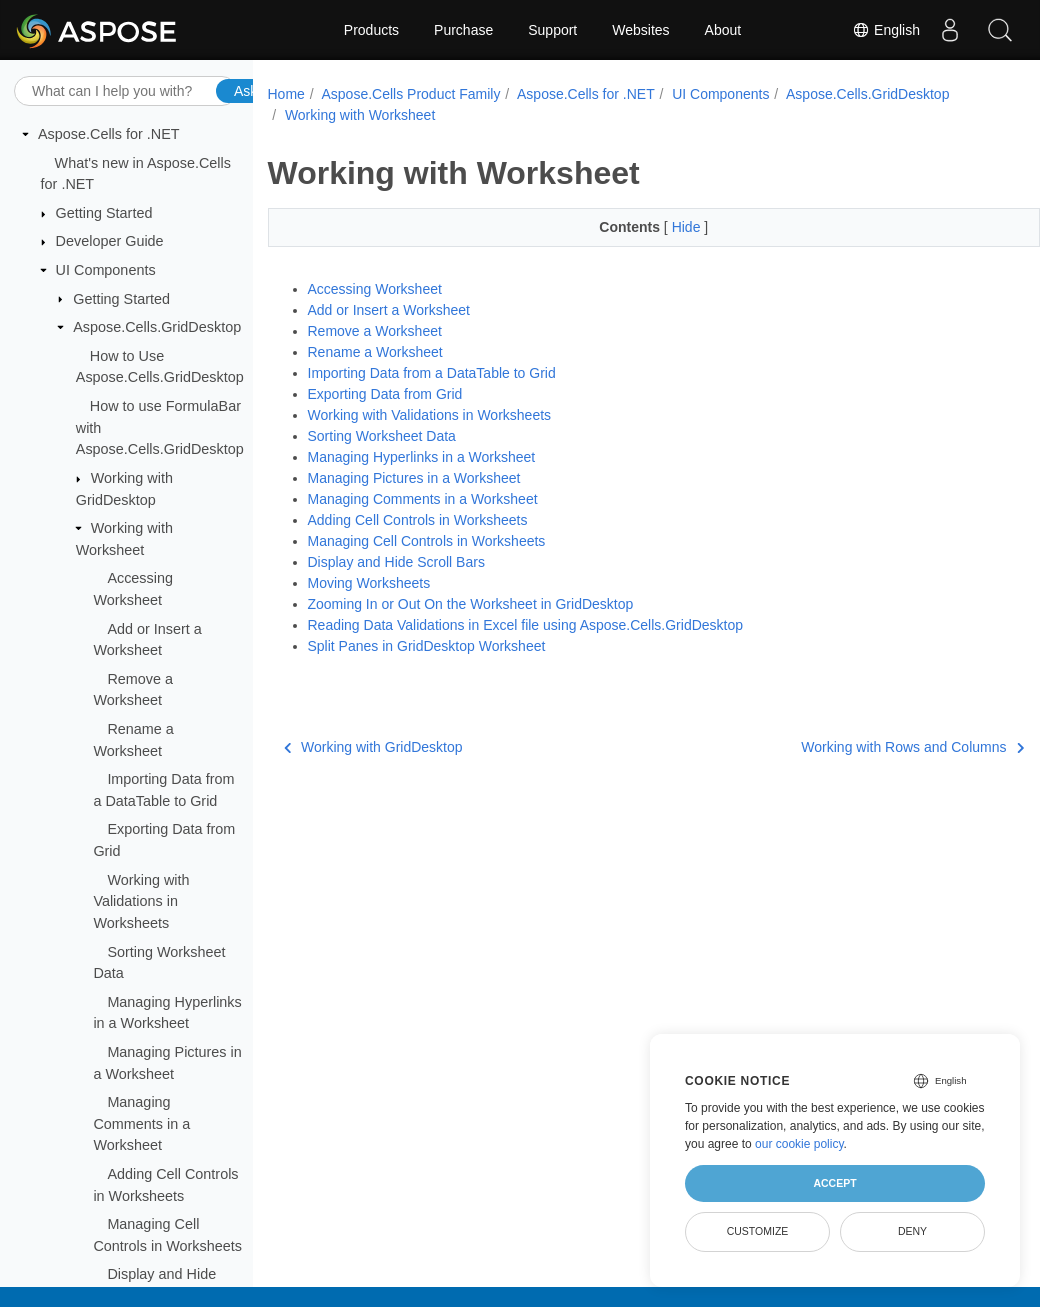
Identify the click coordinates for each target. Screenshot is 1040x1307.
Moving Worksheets (369, 583)
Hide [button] (661, 227)
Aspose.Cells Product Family (410, 94)
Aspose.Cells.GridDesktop (157, 327)
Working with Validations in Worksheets (141, 901)
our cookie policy (799, 1144)
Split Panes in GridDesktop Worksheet (427, 646)
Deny (912, 1231)
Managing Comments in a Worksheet (141, 1123)
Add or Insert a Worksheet (389, 310)
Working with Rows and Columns (858, 747)
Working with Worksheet (360, 115)
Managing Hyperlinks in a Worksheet (422, 457)
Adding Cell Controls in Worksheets (418, 520)
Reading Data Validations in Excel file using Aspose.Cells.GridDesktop (526, 625)
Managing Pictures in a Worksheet (414, 478)
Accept (834, 1183)
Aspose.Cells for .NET (109, 134)
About (723, 30)
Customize (758, 1231)
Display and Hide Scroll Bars (396, 562)
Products (371, 30)
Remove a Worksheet (375, 331)
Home (286, 94)
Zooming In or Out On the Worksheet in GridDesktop (471, 604)
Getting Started (104, 213)
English (886, 30)
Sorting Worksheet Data (382, 436)
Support (552, 30)
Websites (640, 30)
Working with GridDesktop (373, 747)
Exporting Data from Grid (385, 394)
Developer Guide (110, 241)
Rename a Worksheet (375, 352)
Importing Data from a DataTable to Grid (432, 373)
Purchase (463, 30)
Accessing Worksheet (375, 289)
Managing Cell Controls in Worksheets (427, 541)
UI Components (106, 270)
